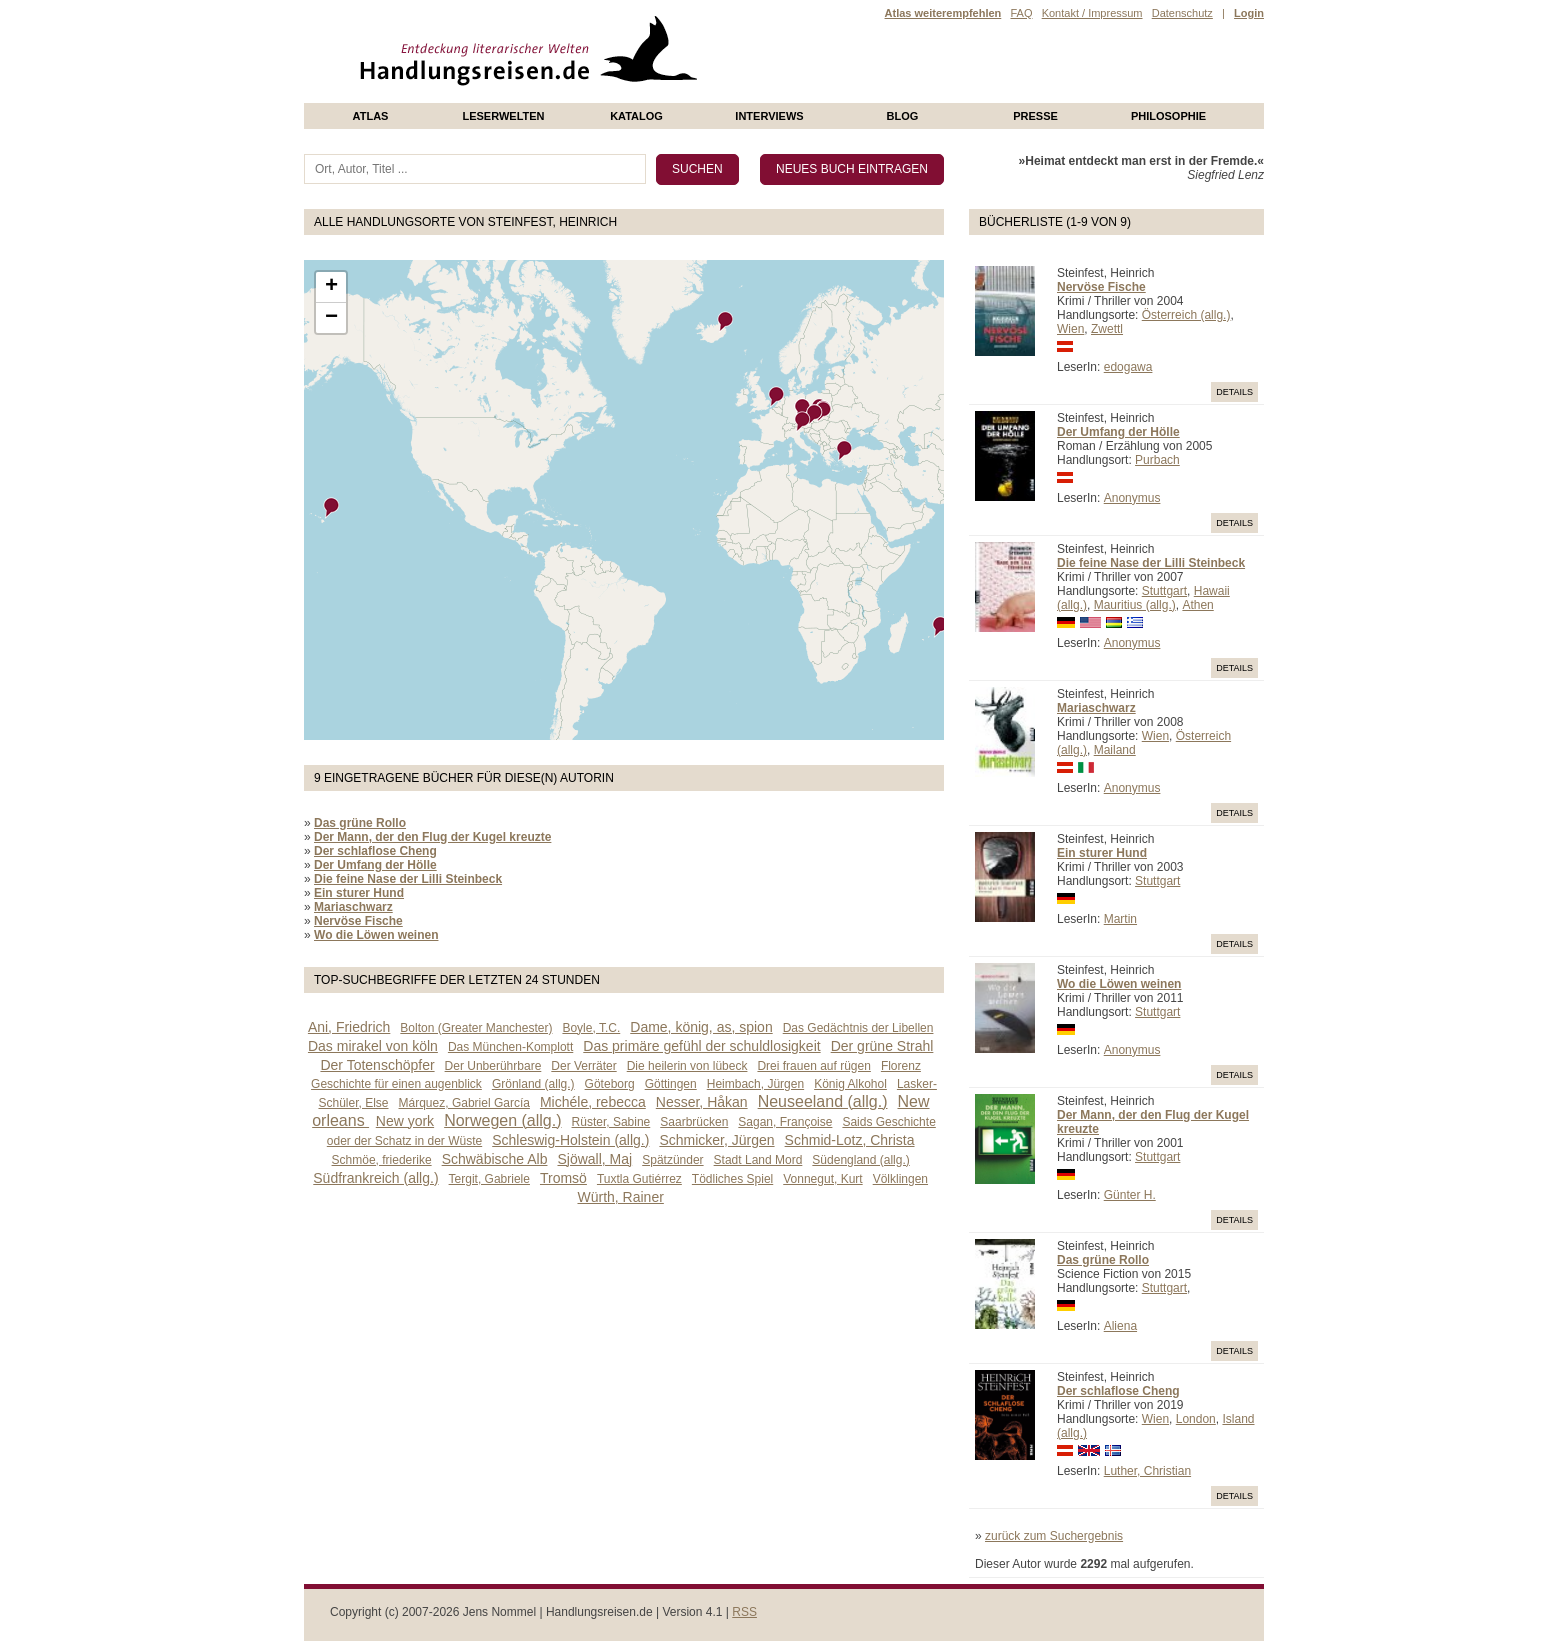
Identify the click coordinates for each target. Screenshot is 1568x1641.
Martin (1120, 919)
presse (1035, 116)
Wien (1070, 329)
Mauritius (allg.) (1135, 605)
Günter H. (1130, 1195)
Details (1234, 392)
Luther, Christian (1147, 1471)
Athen (1197, 605)
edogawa (1128, 367)
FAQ (1021, 13)
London (1196, 1419)
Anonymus (1132, 498)
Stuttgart (1164, 591)
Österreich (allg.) (1186, 315)
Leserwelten (503, 116)
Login (1249, 13)
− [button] (331, 318)
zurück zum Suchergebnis (1054, 1536)
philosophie (1168, 116)
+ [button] (331, 287)
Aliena (1120, 1326)
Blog (903, 116)
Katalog (636, 116)
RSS (744, 1612)
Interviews (769, 116)
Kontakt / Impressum (1092, 13)
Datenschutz (1182, 13)
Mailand (1115, 750)
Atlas (371, 116)
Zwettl (1107, 329)
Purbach (1157, 460)
